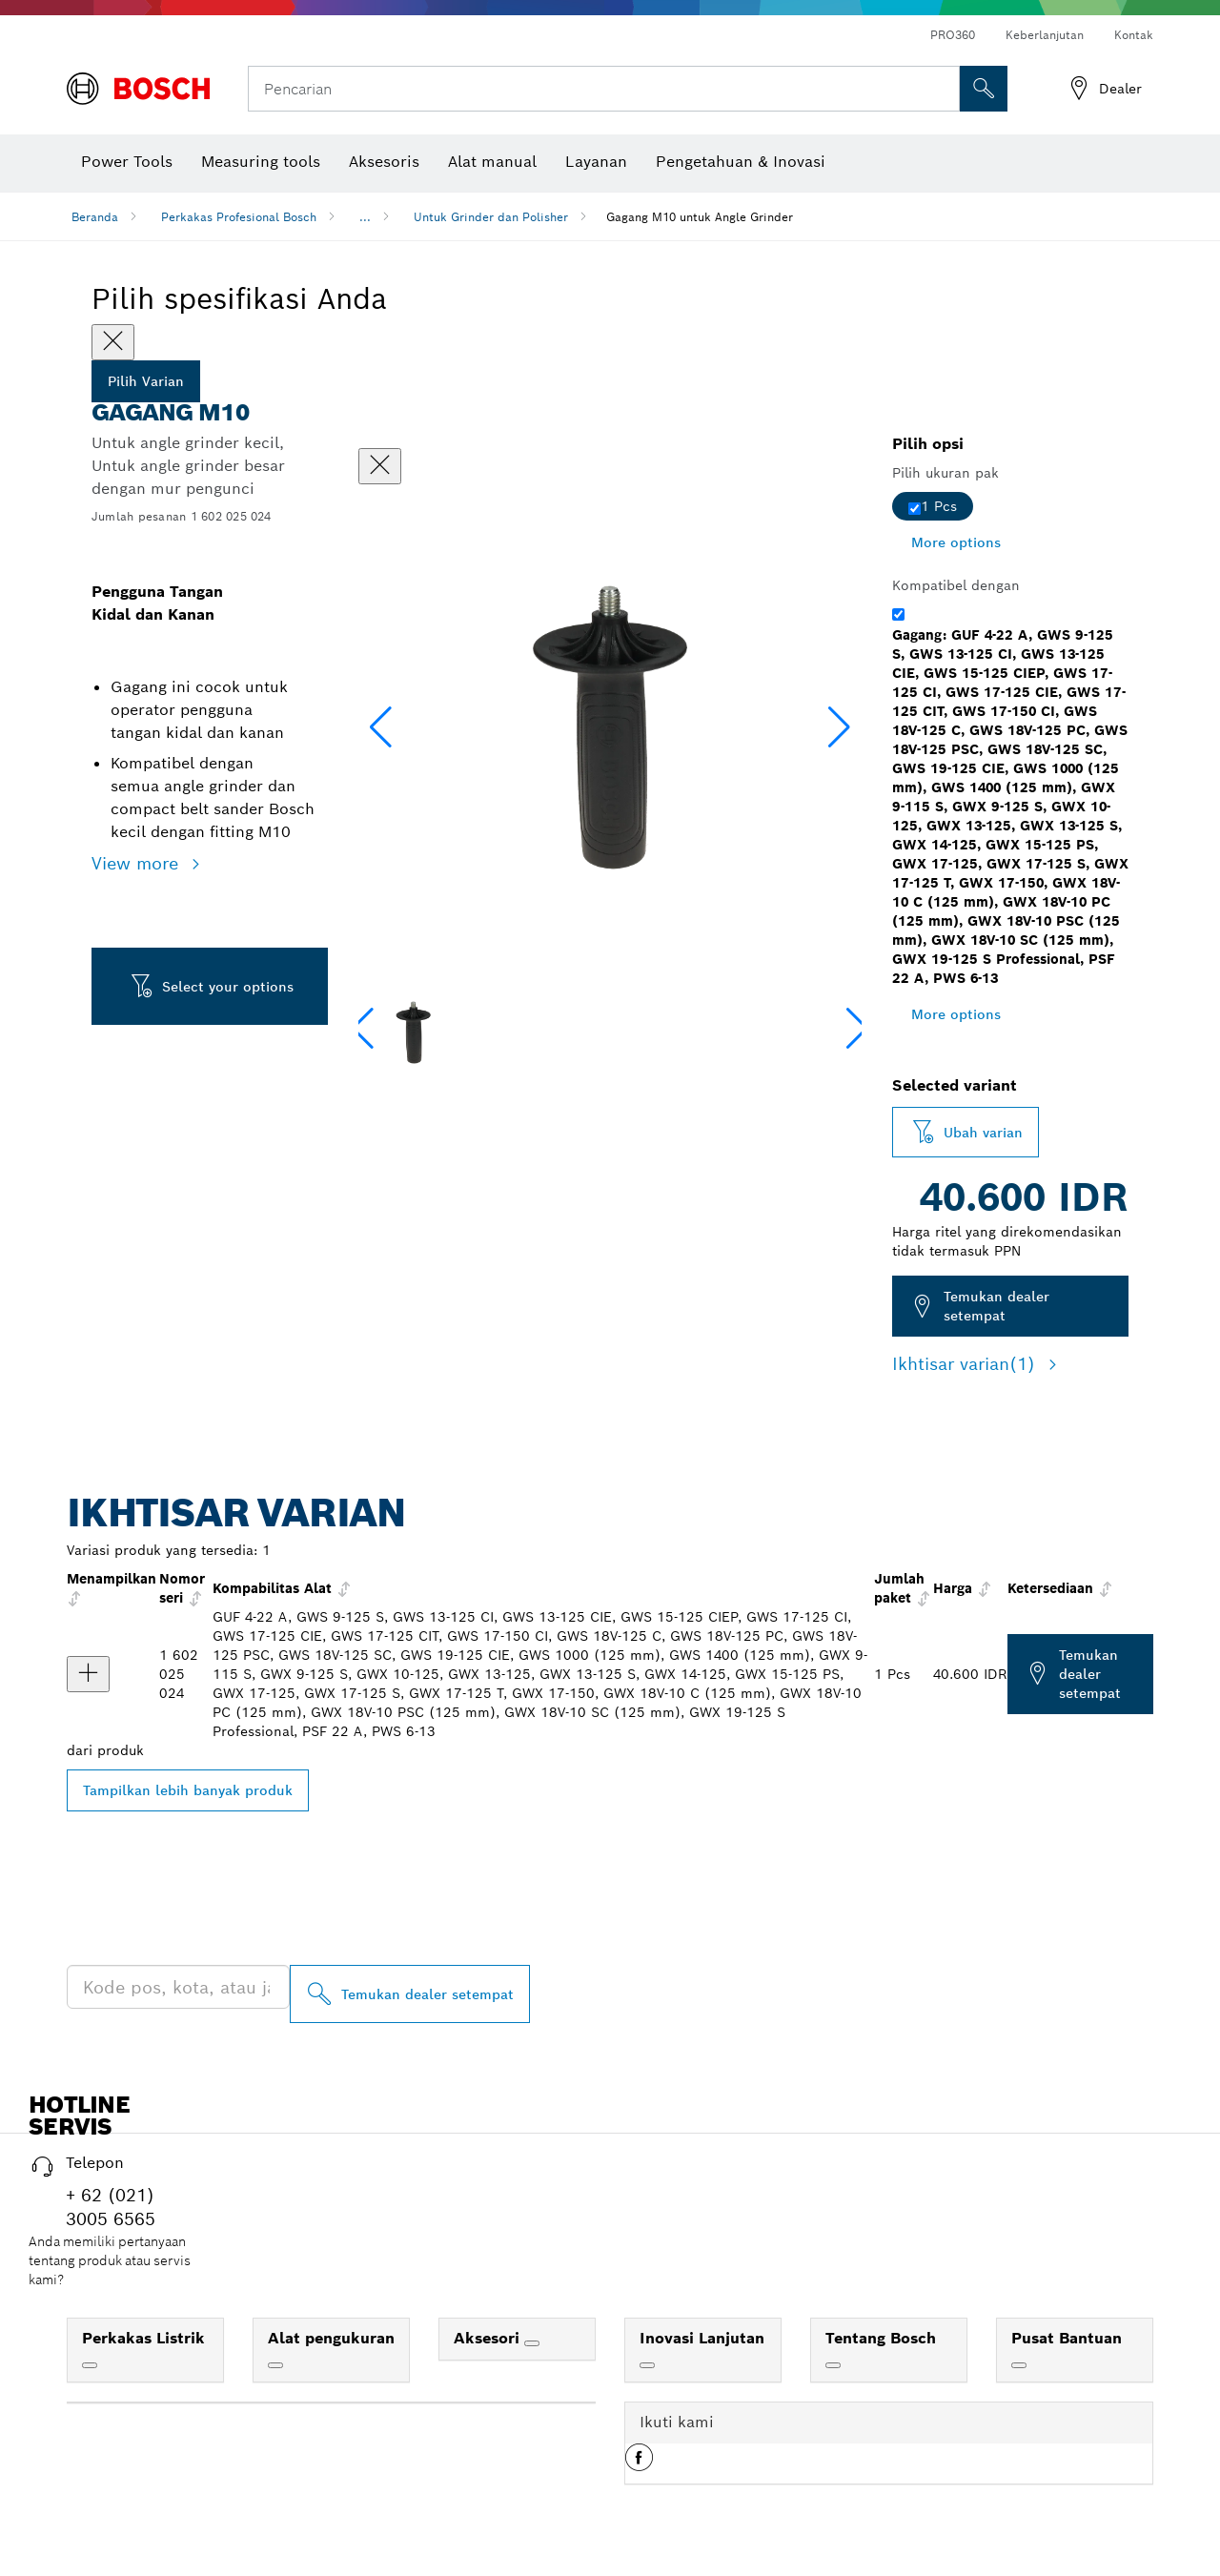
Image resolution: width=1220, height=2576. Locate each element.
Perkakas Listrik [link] (143, 2338)
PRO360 (952, 35)
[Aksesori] (531, 2343)
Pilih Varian (146, 381)
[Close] (113, 342)
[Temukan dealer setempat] (410, 1994)
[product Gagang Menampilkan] (88, 1674)
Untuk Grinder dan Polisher (491, 217)
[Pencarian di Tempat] (983, 89)
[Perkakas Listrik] (89, 2365)
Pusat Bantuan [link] (1066, 2338)
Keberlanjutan (1045, 35)
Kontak (1133, 35)
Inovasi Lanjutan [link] (702, 2338)
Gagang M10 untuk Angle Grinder (699, 217)
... (365, 217)
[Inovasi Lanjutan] (647, 2365)
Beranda (94, 217)
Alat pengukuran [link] (331, 2338)
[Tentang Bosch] (833, 2365)
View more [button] (138, 863)
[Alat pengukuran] (275, 2365)
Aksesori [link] (489, 2338)
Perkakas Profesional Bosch (238, 217)
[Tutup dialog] (379, 466)
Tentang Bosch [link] (880, 2338)
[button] (839, 727)
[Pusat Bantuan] (1019, 2365)
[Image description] (413, 1032)
